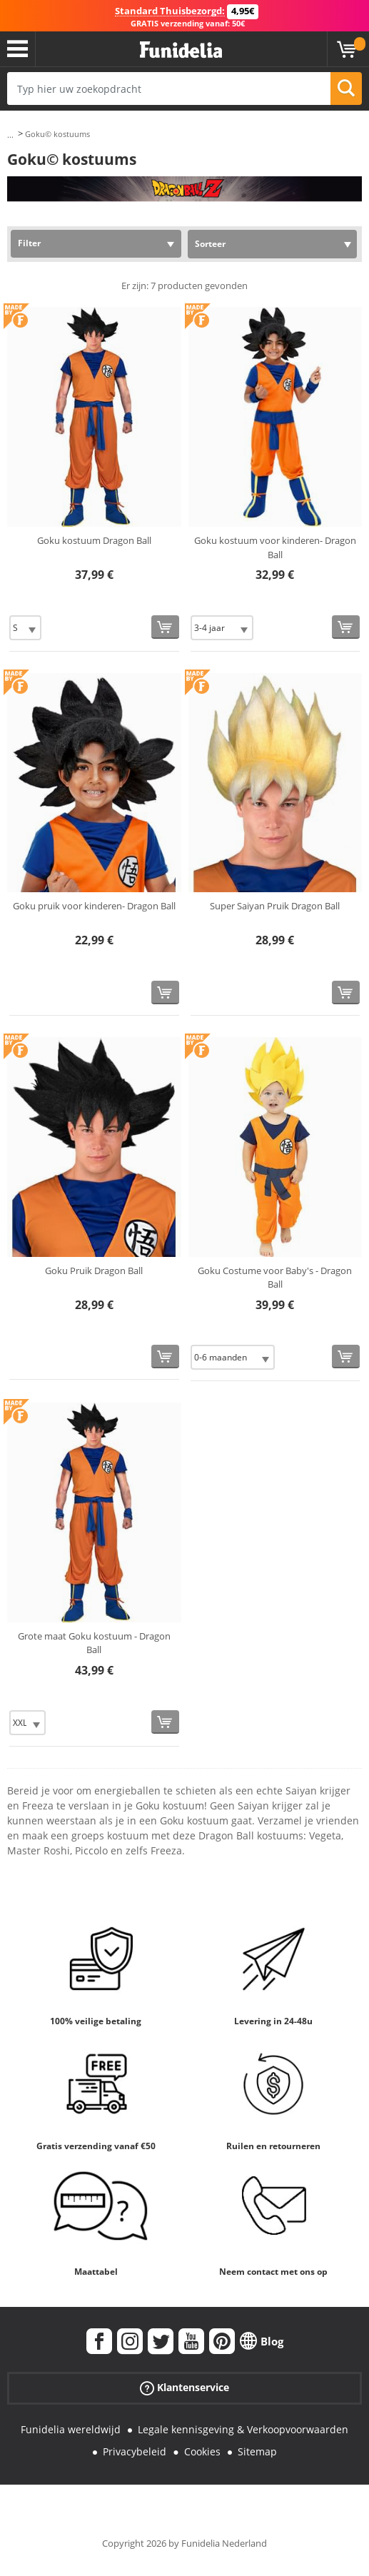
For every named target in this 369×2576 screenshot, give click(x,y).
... (10, 134)
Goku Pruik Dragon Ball (94, 1270)
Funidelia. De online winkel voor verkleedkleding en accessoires (181, 50)
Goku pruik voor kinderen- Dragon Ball (94, 905)
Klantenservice (184, 2387)
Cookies (202, 2451)
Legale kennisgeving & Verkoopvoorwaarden (243, 2429)
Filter (29, 243)
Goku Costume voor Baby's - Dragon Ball (275, 1277)
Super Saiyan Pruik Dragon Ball (275, 905)
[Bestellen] (165, 627)
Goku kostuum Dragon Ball (94, 540)
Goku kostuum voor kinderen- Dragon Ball (275, 547)
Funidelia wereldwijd (71, 2429)
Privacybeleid (134, 2451)
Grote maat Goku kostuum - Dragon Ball (94, 1643)
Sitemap (257, 2451)
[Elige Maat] (25, 627)
